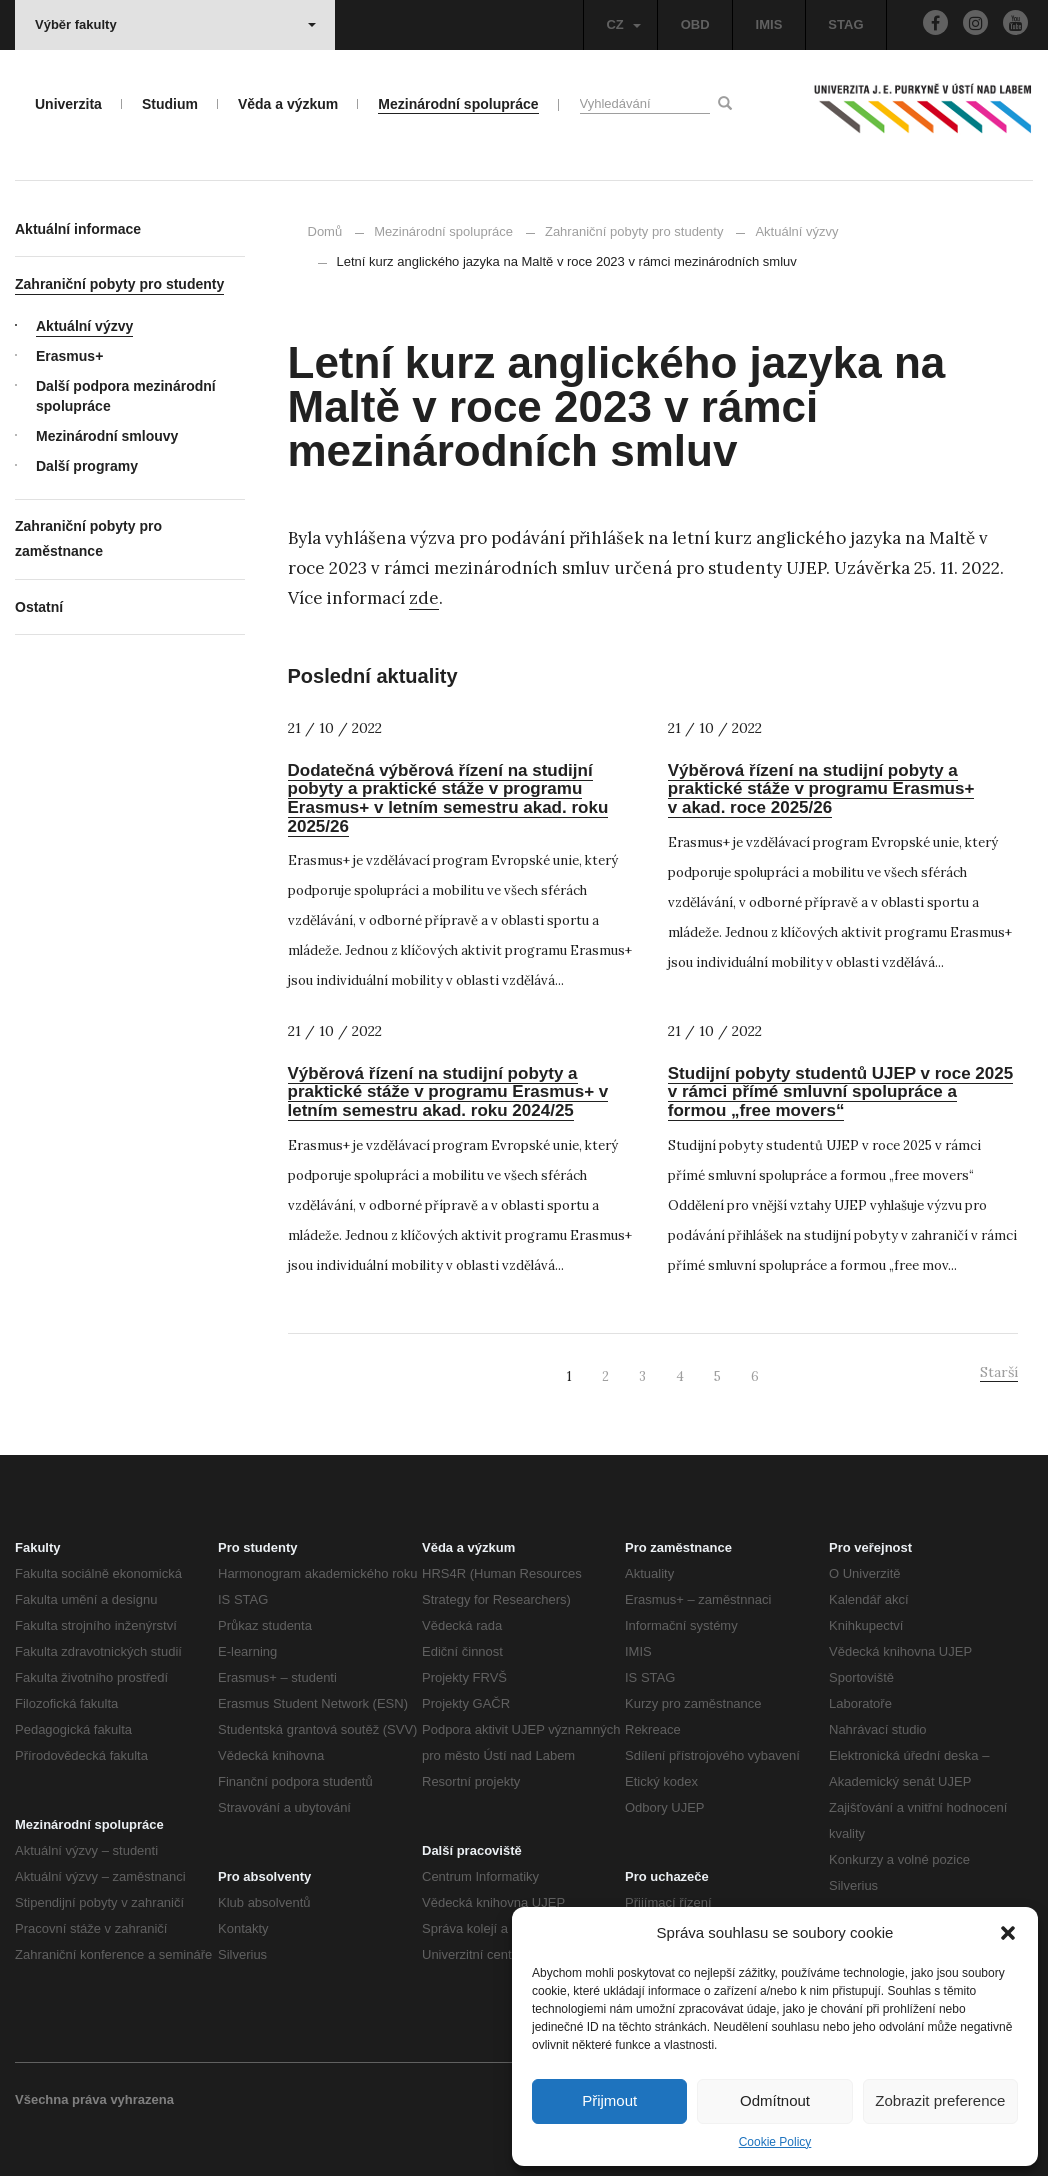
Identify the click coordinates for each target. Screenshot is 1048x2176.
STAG (845, 24)
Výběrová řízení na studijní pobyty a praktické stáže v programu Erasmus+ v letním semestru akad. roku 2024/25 (448, 1092)
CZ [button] (623, 24)
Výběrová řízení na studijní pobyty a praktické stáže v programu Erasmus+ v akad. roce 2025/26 (821, 789)
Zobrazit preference (940, 2100)
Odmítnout (775, 2100)
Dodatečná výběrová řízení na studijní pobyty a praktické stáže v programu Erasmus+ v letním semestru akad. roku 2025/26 (448, 798)
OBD (695, 24)
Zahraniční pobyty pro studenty (634, 231)
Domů (325, 231)
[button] (1008, 1933)
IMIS (769, 24)
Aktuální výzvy (787, 231)
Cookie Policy (775, 2142)
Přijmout (609, 2100)
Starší (999, 1372)
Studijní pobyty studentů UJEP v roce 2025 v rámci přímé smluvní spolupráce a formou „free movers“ (840, 1092)
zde (424, 598)
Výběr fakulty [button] (175, 24)
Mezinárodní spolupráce (443, 231)
